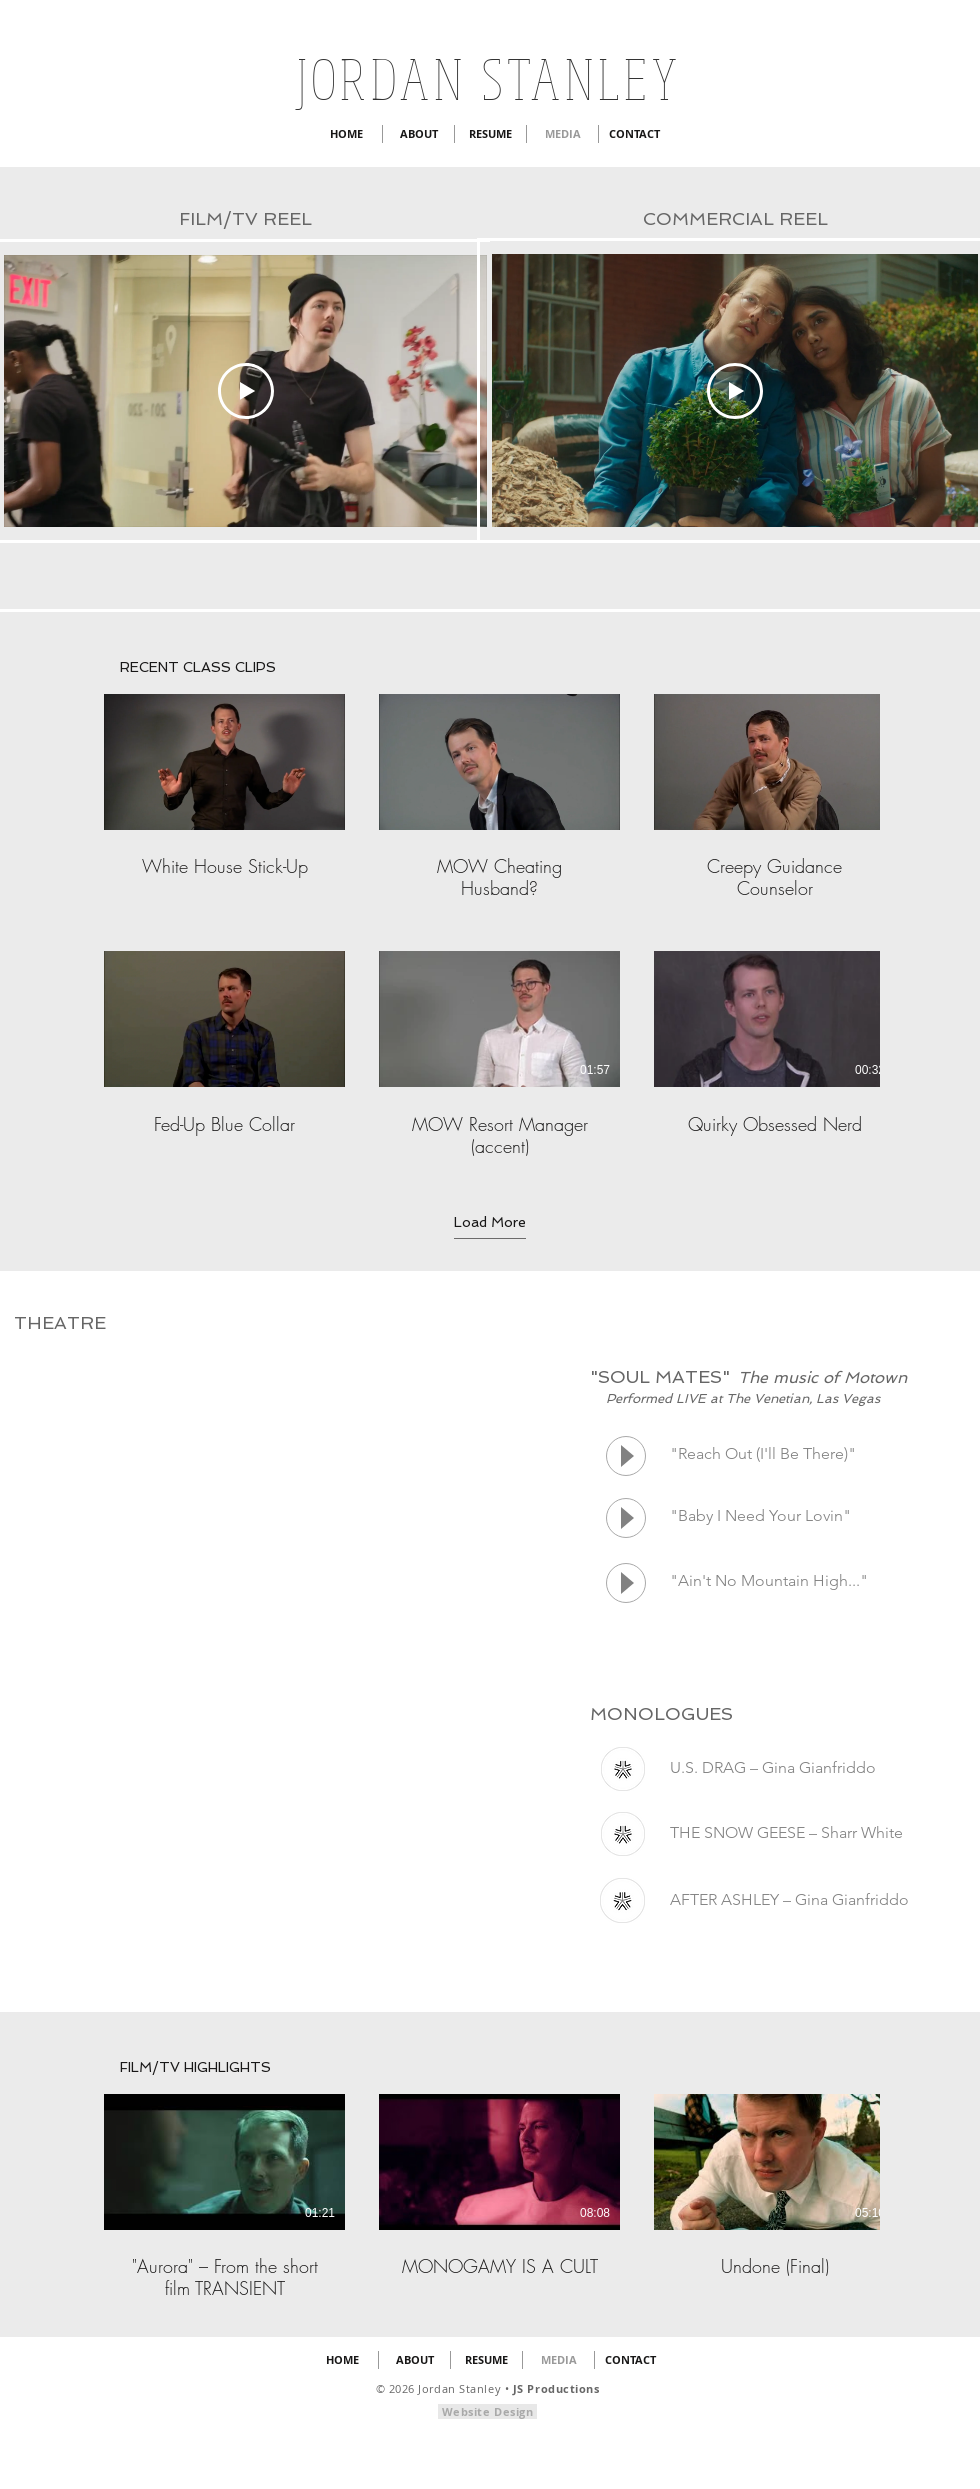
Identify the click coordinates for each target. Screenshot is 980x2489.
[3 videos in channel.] (490, 2197)
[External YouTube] (257, 1482)
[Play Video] (246, 391)
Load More (490, 1222)
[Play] (626, 1456)
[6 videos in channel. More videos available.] (490, 926)
